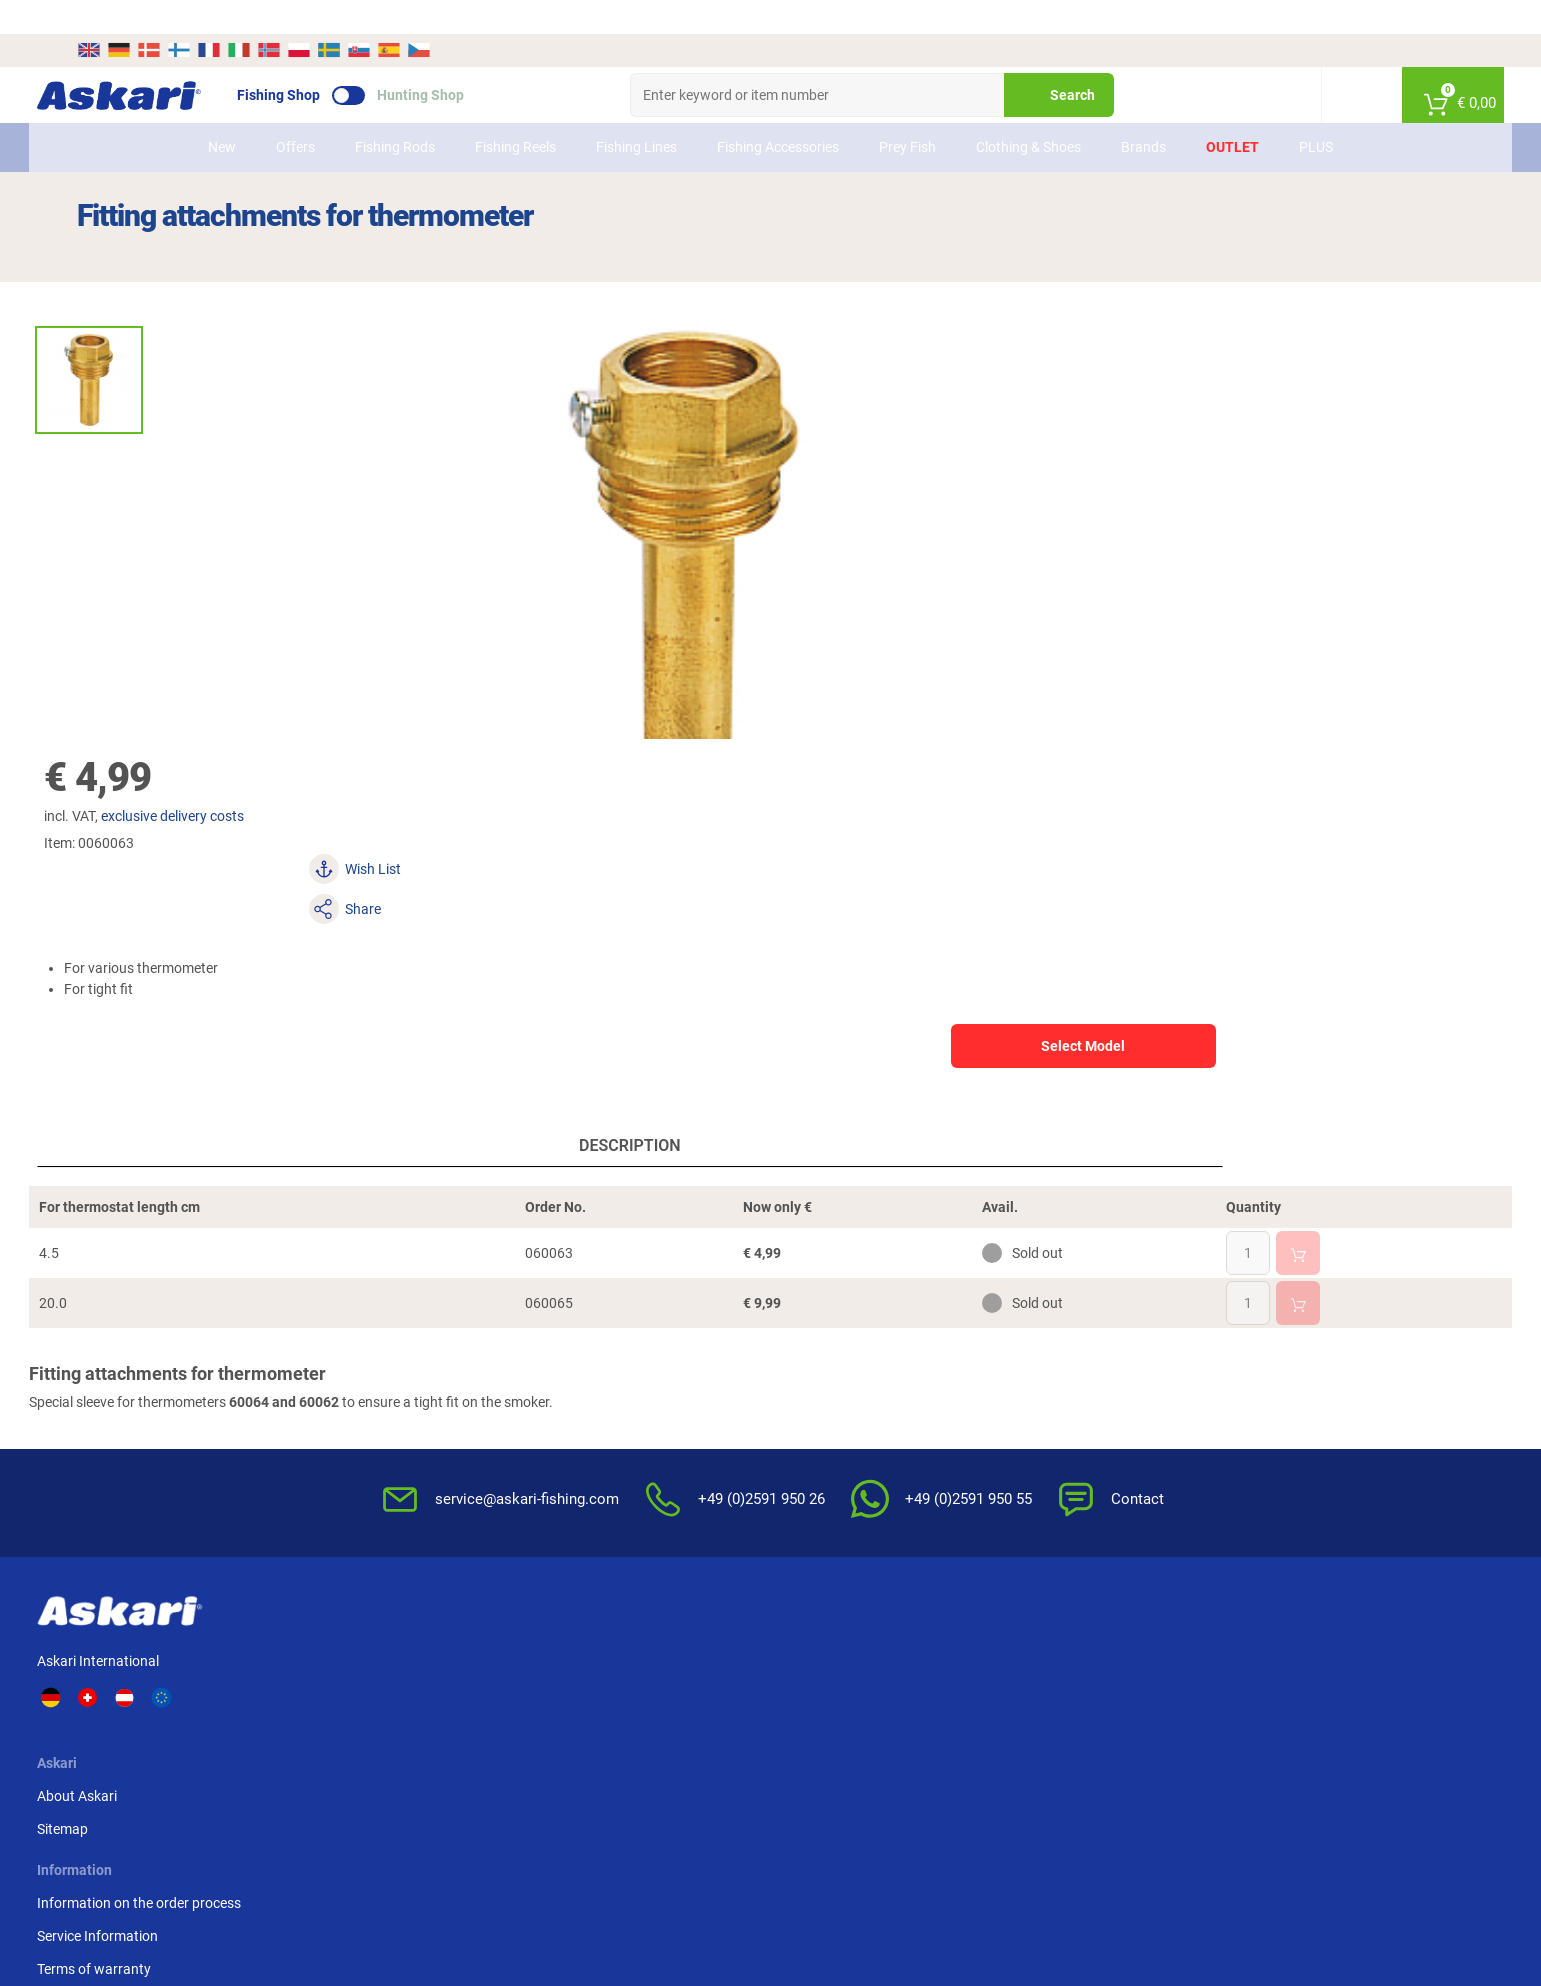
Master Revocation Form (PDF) (996, 1519)
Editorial (925, 1486)
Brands (1143, 113)
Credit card (1169, 1387)
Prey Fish (907, 113)
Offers (295, 113)
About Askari (394, 1354)
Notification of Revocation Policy (1001, 1387)
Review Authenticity (608, 1453)
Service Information (607, 1387)
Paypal (1156, 1420)
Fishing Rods (395, 113)
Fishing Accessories (778, 113)
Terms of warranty (604, 1420)
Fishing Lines (636, 113)
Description (418, 821)
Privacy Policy (943, 1420)
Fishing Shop (318, 61)
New (222, 113)
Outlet (1232, 113)
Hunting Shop (460, 61)
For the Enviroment (959, 1453)
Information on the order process (649, 1354)
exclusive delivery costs (931, 251)
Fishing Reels (515, 113)
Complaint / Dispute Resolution (996, 1552)
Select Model (1251, 401)
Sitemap (379, 1387)
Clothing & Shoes (1028, 113)
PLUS (1316, 113)
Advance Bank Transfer (1207, 1354)
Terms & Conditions (960, 1354)
